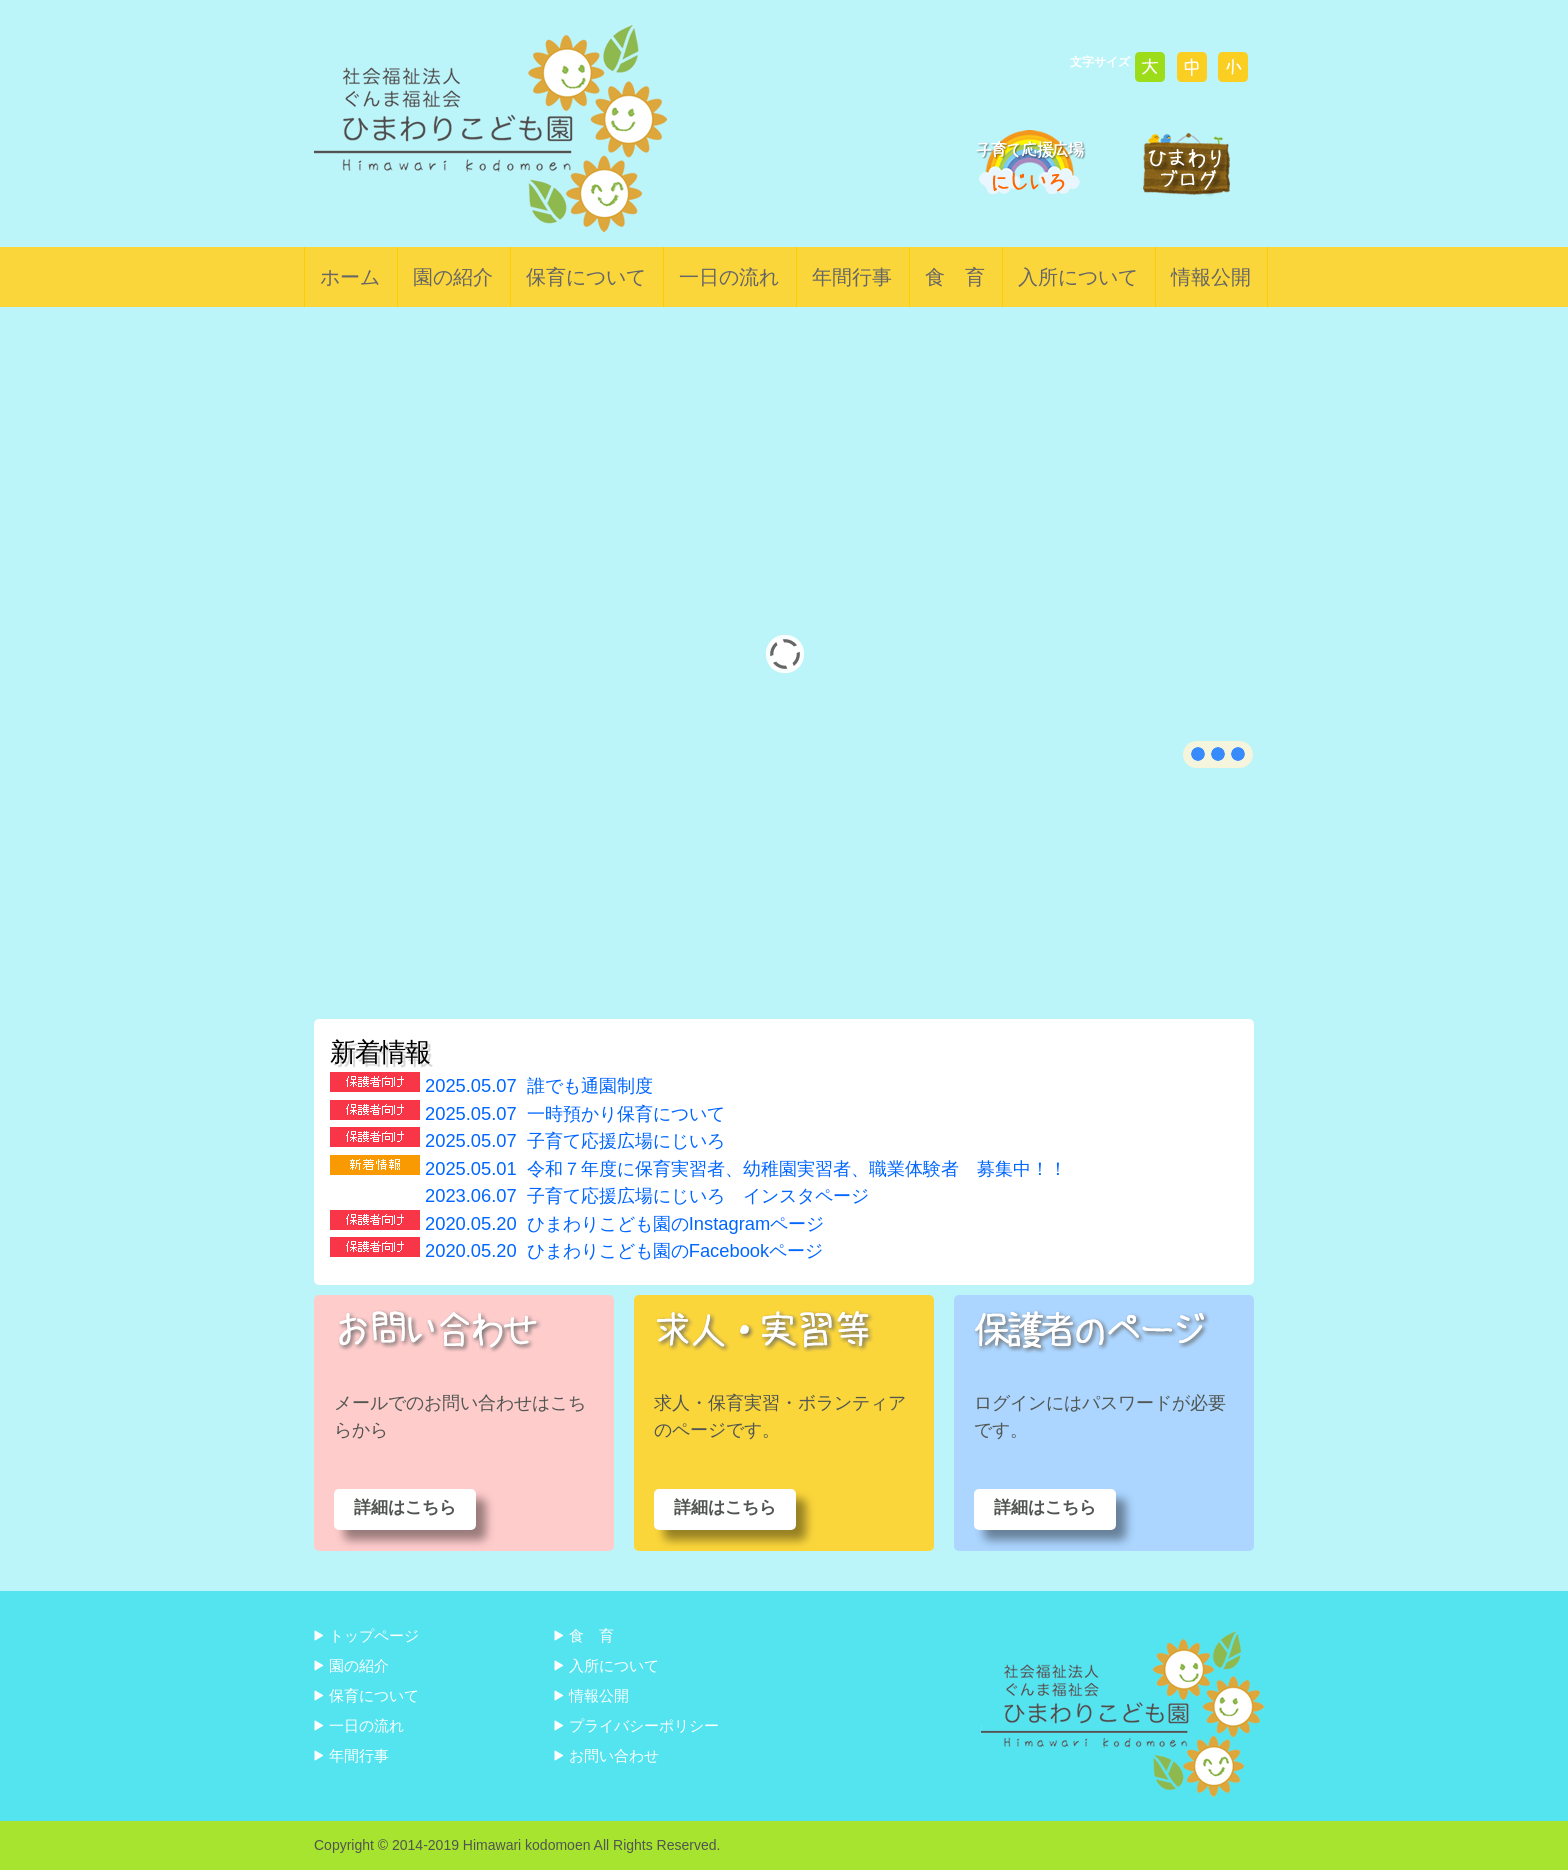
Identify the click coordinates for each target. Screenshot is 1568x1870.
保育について (586, 277)
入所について (1078, 277)
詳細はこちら (405, 1507)
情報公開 (1211, 277)
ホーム (350, 277)
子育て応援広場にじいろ (575, 1140)
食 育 (955, 277)
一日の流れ (729, 277)
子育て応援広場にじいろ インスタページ (647, 1195)
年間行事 (852, 277)
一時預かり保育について (575, 1113)
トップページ (374, 1635)
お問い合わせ (614, 1755)
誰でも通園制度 (539, 1085)
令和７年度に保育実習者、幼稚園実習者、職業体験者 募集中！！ (746, 1168)
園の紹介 (453, 277)
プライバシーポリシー (644, 1725)
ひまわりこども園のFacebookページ (624, 1250)
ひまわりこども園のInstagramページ (624, 1223)
